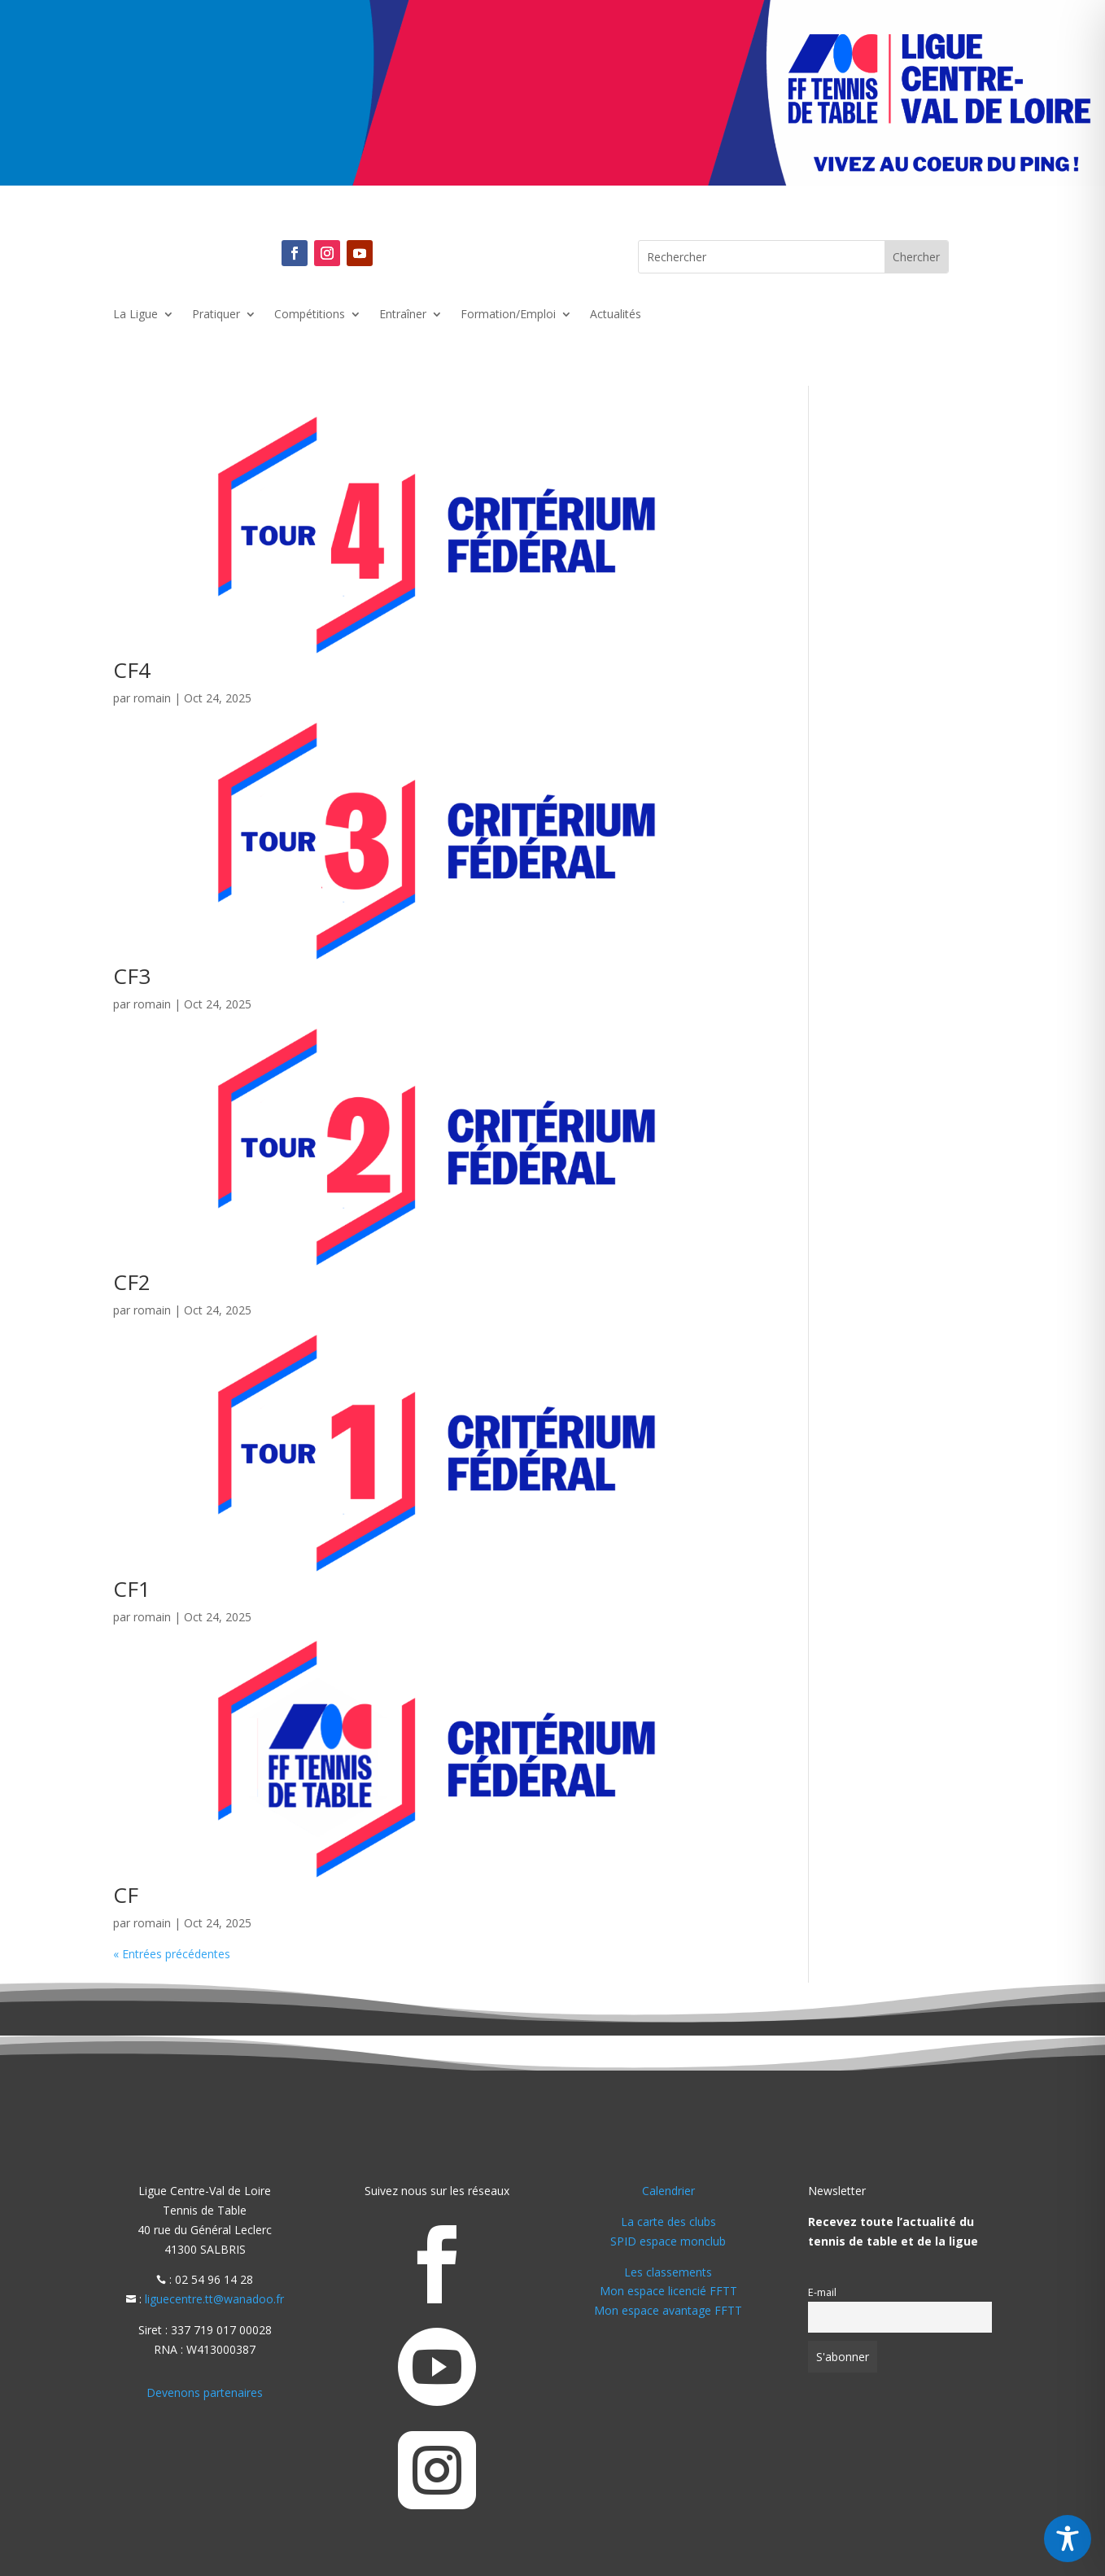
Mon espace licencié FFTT (668, 2290)
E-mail (822, 2292)
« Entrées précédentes (171, 1954)
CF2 (132, 1282)
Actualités (615, 314)
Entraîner (402, 314)
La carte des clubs (668, 2221)
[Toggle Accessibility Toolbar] (1067, 2538)
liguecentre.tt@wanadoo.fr (214, 2299)
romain (152, 698)
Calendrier (668, 2190)
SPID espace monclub (668, 2241)
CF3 (132, 976)
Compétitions (309, 314)
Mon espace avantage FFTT (668, 2310)
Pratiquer (216, 314)
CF (125, 1894)
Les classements (668, 2272)
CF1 (132, 1588)
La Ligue (135, 314)
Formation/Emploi (508, 314)
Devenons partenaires (204, 2392)
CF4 (132, 669)
